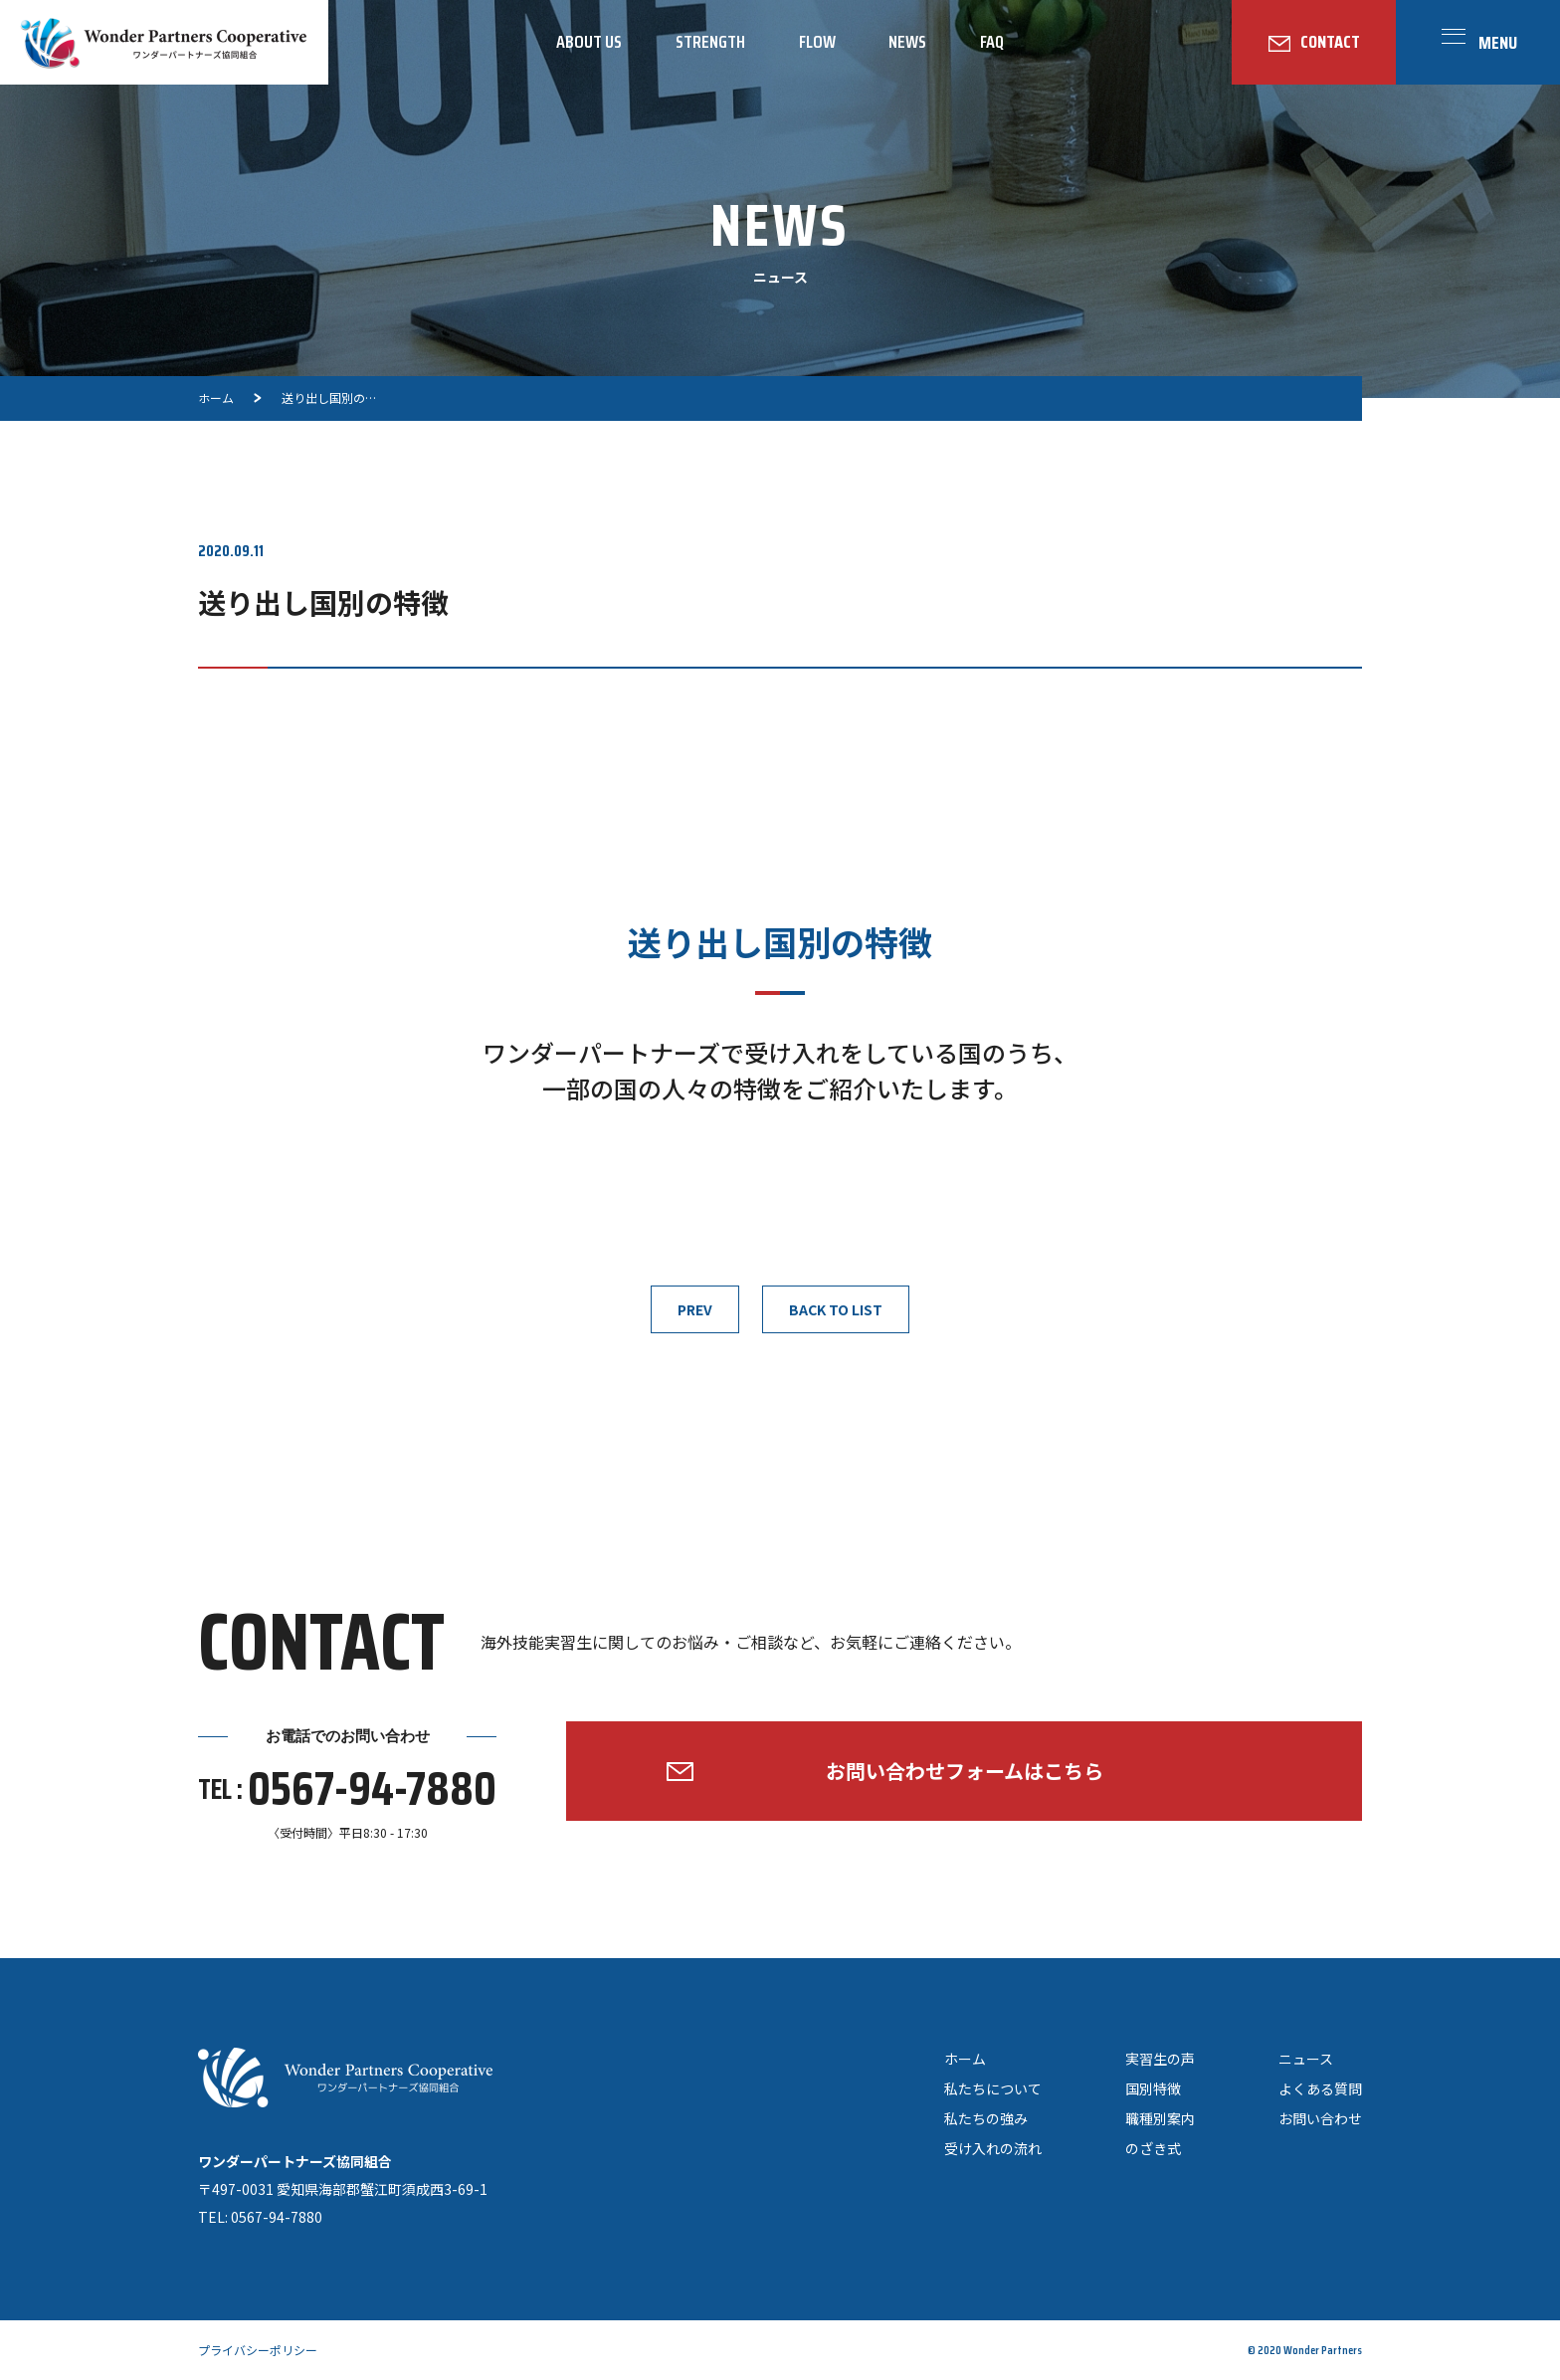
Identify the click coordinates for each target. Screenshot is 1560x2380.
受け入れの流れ (993, 2148)
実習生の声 (1160, 2059)
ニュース (1305, 2059)
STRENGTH (710, 42)
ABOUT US (589, 42)
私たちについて (993, 2088)
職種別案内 (1160, 2118)
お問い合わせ (1320, 2118)
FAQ (992, 42)
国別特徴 (1153, 2088)
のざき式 (1153, 2148)
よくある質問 (1320, 2088)
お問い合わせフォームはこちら (964, 1770)
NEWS (907, 42)
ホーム (965, 2059)
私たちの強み (986, 2118)
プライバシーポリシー (257, 2349)
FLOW (817, 42)
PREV (695, 1309)
